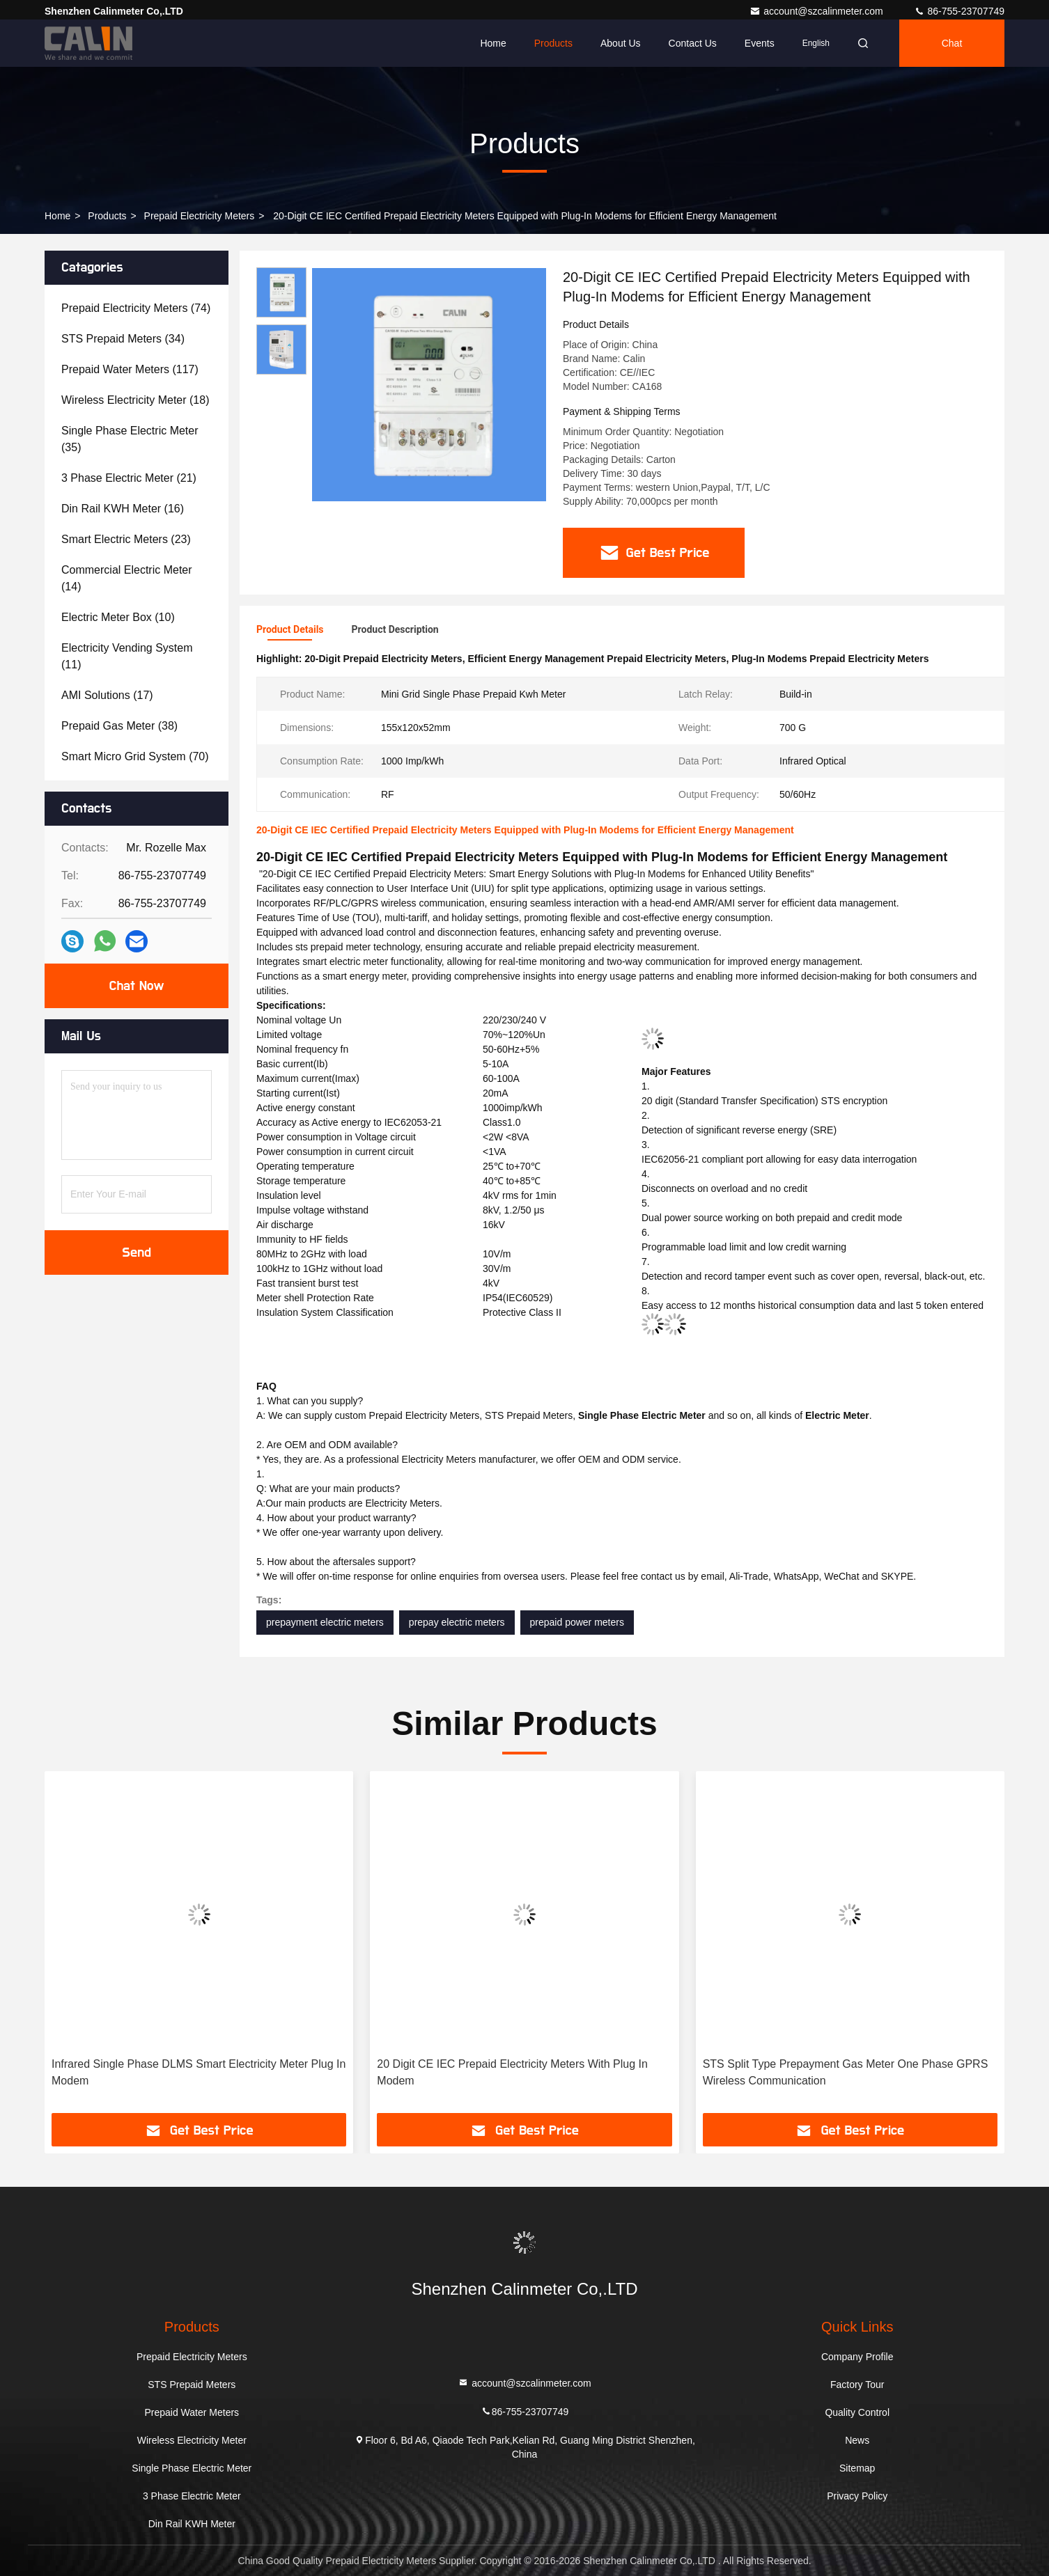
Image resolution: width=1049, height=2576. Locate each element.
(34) (123, 339)
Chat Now (136, 986)
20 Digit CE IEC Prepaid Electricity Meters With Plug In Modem (512, 2072)
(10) (118, 617)
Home (493, 43)
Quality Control (857, 2412)
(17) (107, 695)
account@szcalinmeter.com (817, 11)
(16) (122, 509)
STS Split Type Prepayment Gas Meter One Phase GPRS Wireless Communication (845, 2072)
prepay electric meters (457, 1622)
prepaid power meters (577, 1622)
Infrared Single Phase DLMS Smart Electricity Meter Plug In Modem (198, 2072)
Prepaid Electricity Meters (199, 215)
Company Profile (857, 2356)
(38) (119, 726)
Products (553, 43)
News (857, 2440)
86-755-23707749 (959, 11)
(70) (135, 756)
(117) (130, 369)
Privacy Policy (857, 2496)
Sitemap (857, 2468)
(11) (127, 656)
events (760, 43)
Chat (952, 43)
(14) (126, 578)
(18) (135, 400)
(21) (128, 478)
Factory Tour (857, 2384)
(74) (135, 308)
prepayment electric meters (325, 1622)
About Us (620, 43)
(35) (130, 439)
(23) (126, 539)
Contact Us (693, 43)
